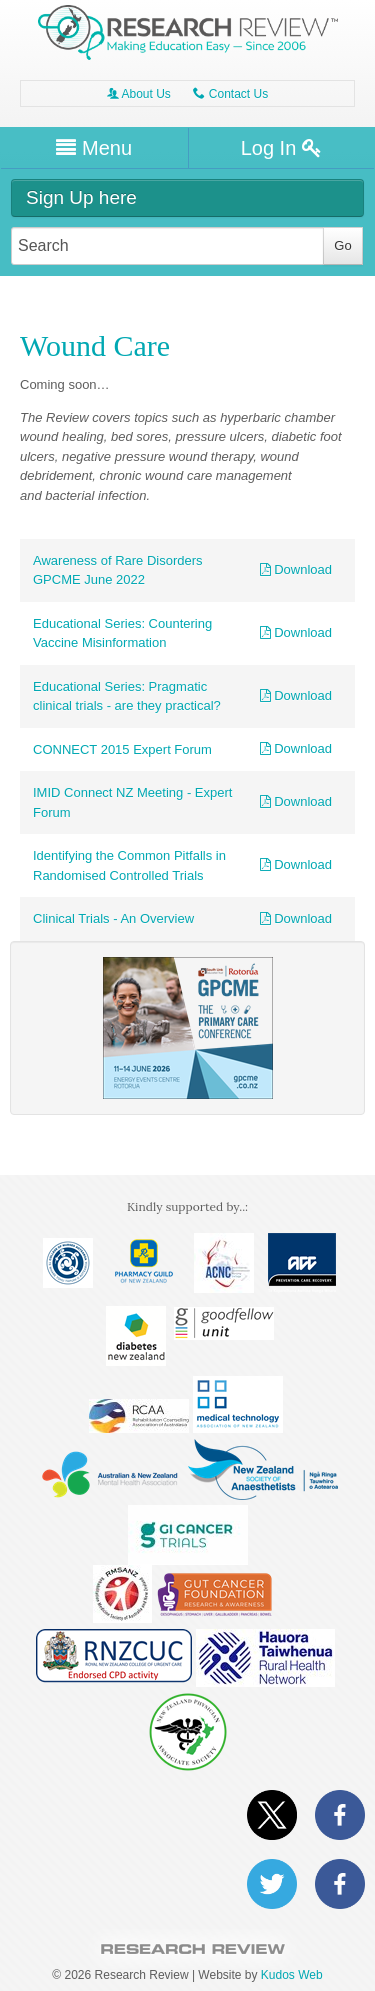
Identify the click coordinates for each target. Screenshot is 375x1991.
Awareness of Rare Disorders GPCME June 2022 (118, 570)
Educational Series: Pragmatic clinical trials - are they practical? (127, 696)
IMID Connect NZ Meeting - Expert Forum (132, 802)
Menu (94, 148)
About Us (139, 94)
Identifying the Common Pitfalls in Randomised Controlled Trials (129, 865)
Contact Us (230, 94)
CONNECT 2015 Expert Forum (122, 749)
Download (296, 569)
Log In (281, 148)
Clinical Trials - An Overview (113, 918)
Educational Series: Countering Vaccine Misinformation (122, 633)
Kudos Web (292, 1975)
